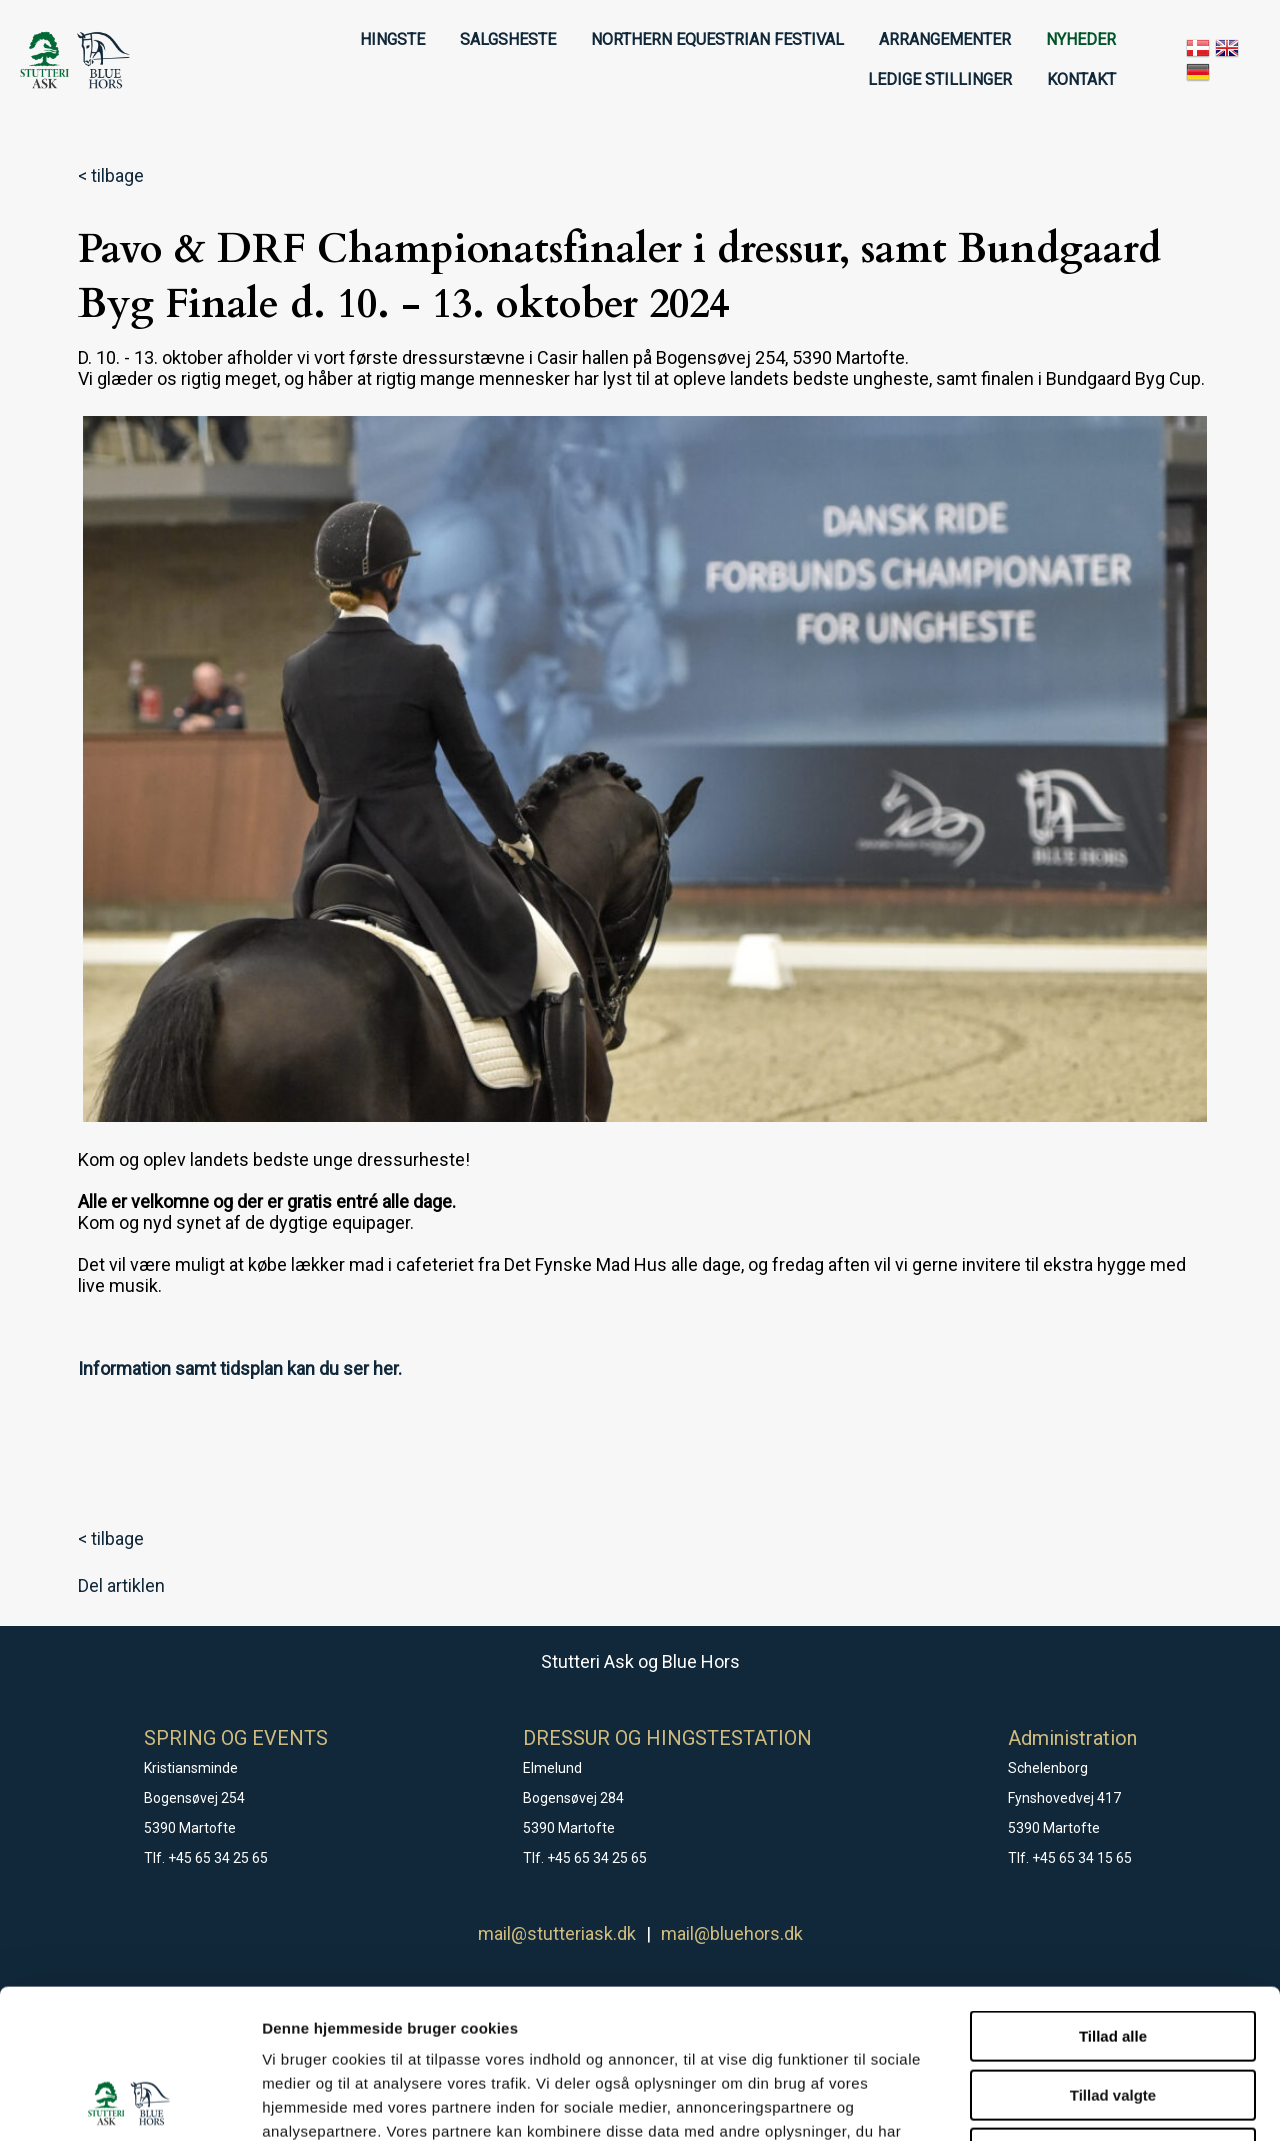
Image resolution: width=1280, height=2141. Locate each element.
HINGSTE (392, 39)
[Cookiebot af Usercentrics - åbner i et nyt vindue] (129, 2102)
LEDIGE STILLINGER (940, 79)
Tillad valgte (1113, 1955)
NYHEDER (1081, 39)
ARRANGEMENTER (945, 39)
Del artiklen (121, 1585)
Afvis (1113, 2013)
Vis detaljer (1039, 2101)
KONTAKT (1081, 79)
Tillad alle (1113, 1896)
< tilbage (111, 175)
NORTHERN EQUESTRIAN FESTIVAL (717, 39)
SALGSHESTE (508, 39)
